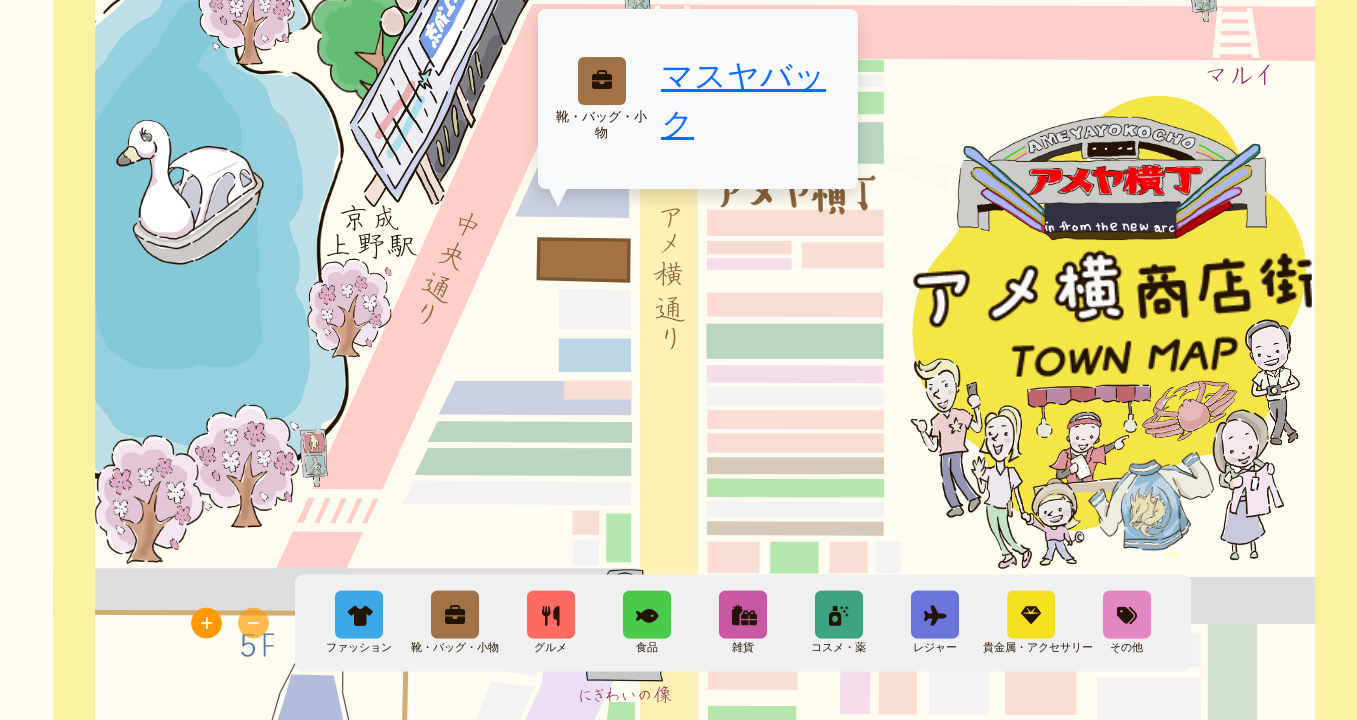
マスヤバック (743, 98)
